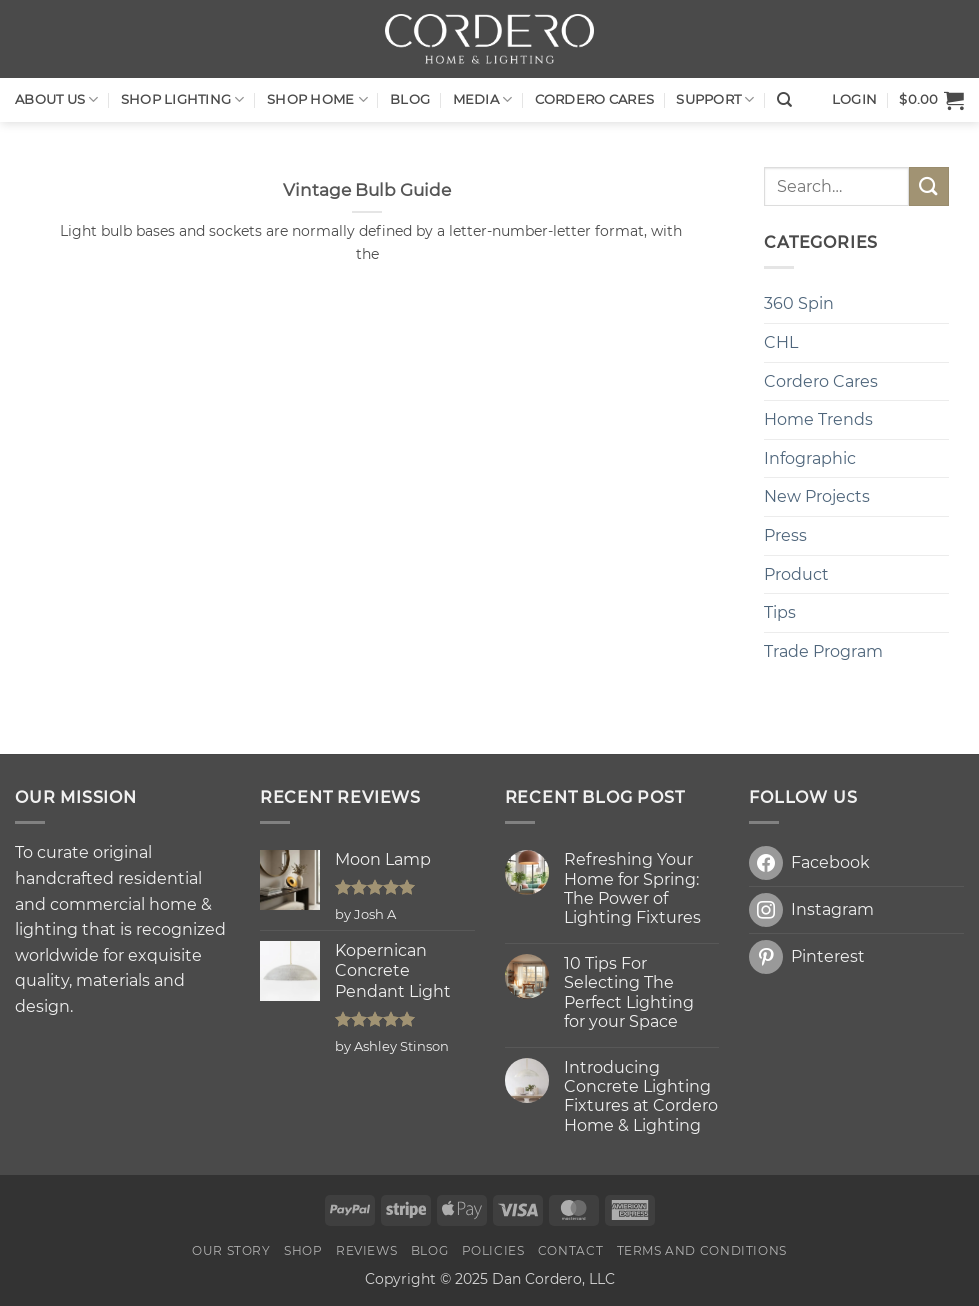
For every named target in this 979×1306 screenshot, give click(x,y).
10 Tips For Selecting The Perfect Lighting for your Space (629, 992)
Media (483, 99)
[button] (931, 100)
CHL (781, 342)
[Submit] (929, 186)
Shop (303, 1250)
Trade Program (823, 651)
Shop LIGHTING (183, 99)
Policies (493, 1250)
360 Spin (799, 303)
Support (715, 99)
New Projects (817, 496)
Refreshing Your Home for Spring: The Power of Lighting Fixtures (632, 888)
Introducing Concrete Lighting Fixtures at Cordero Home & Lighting (641, 1096)
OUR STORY (231, 1250)
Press (785, 535)
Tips (780, 612)
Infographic (810, 458)
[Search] (784, 100)
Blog (410, 99)
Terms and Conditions (702, 1250)
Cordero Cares (594, 99)
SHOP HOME (317, 99)
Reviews (366, 1250)
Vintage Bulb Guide (367, 190)
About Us (57, 99)
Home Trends (818, 419)
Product (796, 574)
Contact (570, 1250)
